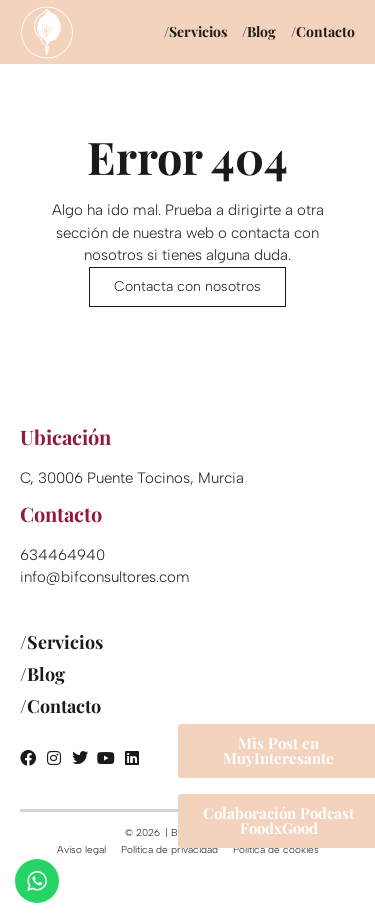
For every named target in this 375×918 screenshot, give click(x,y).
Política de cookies (276, 849)
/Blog (259, 31)
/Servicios (195, 31)
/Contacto (323, 31)
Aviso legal (81, 849)
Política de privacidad (169, 849)
